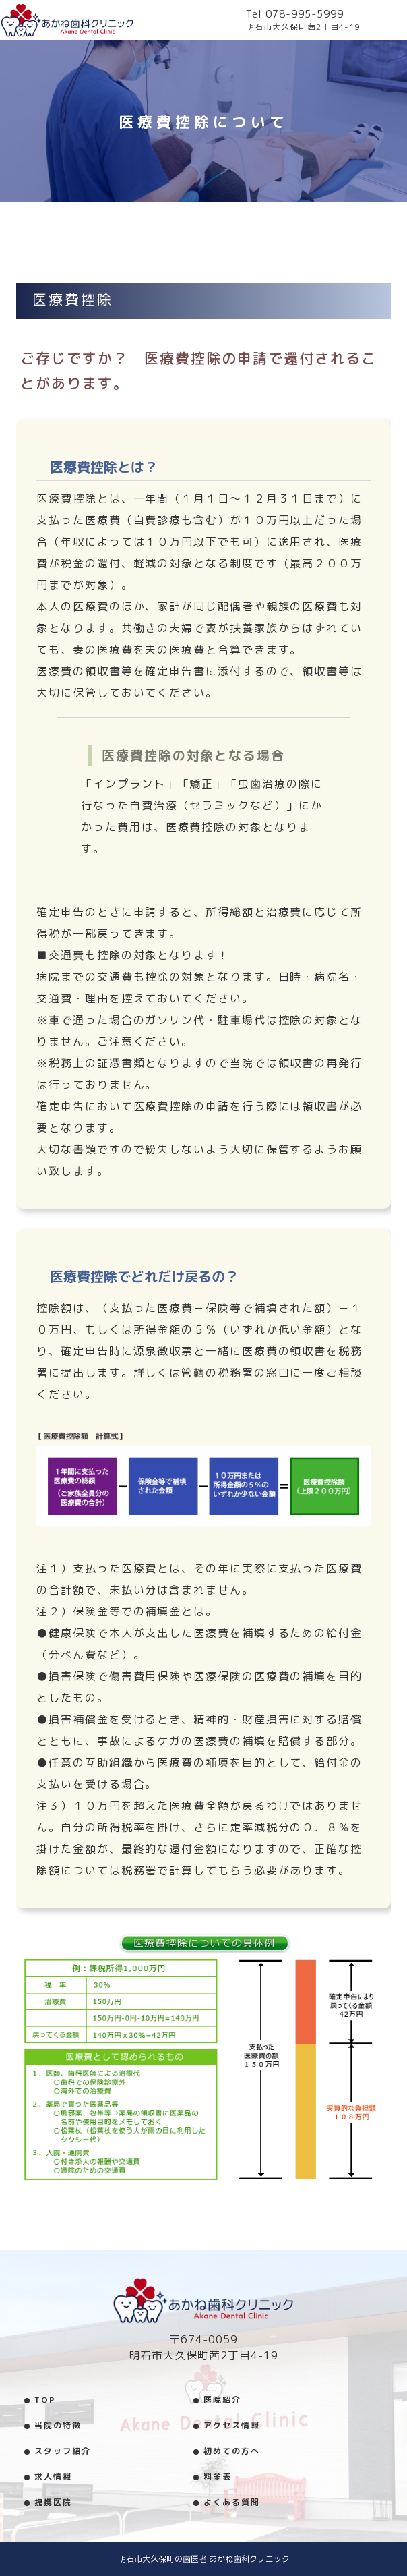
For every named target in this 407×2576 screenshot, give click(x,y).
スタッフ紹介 (62, 2451)
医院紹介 (222, 2399)
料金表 (218, 2476)
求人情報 (53, 2476)
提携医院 (53, 2502)
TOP (45, 2399)
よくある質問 (232, 2502)
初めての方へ (232, 2451)
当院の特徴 (58, 2425)
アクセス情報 (232, 2425)
